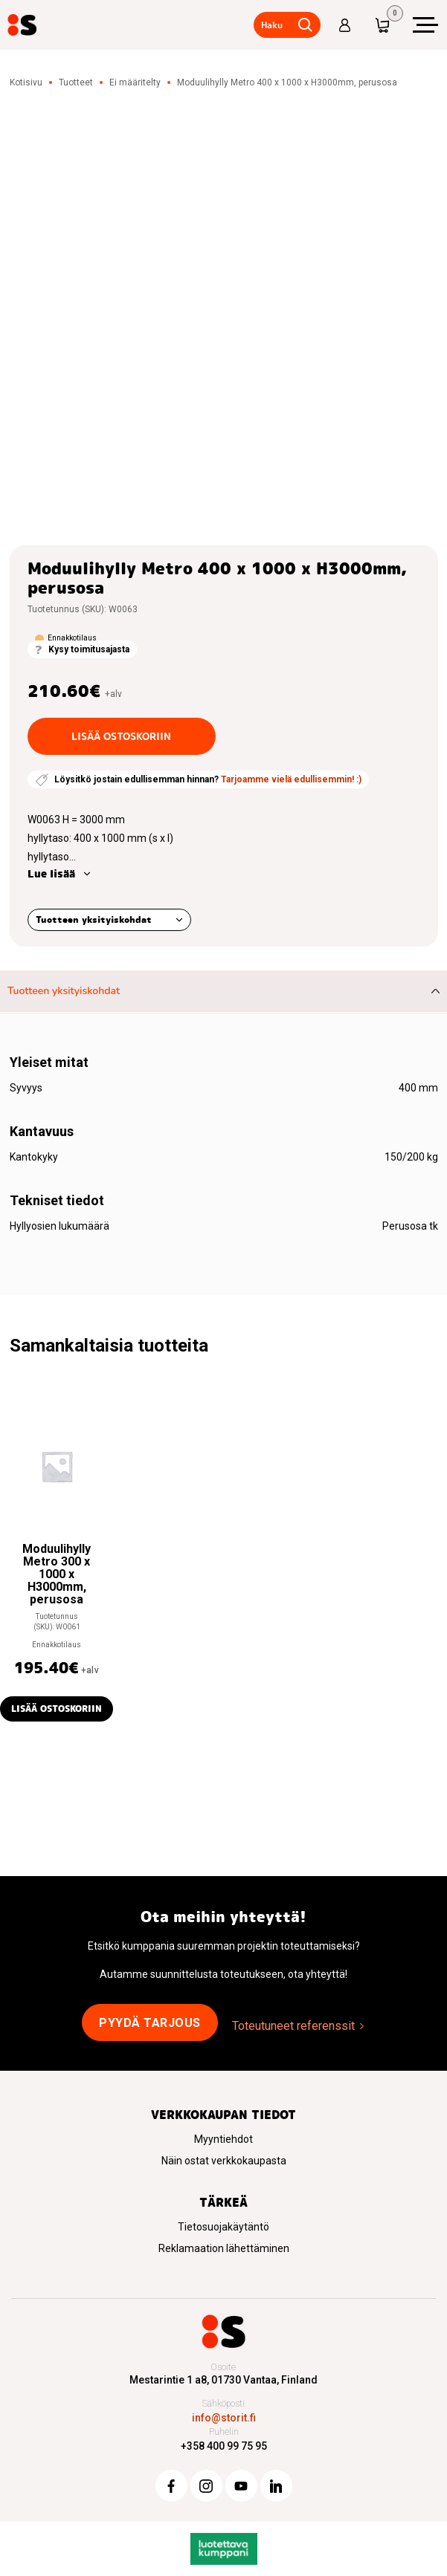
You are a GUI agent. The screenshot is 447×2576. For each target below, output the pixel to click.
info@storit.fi (224, 2418)
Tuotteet (76, 82)
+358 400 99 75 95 (224, 2446)
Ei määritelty (135, 82)
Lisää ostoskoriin (121, 736)
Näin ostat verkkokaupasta (223, 2161)
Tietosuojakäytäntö (223, 2227)
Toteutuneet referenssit (293, 2026)
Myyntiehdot (223, 2139)
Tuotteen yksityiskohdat (94, 919)
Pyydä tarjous (150, 2023)
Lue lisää (51, 873)
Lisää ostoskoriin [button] (56, 1708)
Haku (272, 25)
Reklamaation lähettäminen (223, 2248)
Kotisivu (26, 82)
